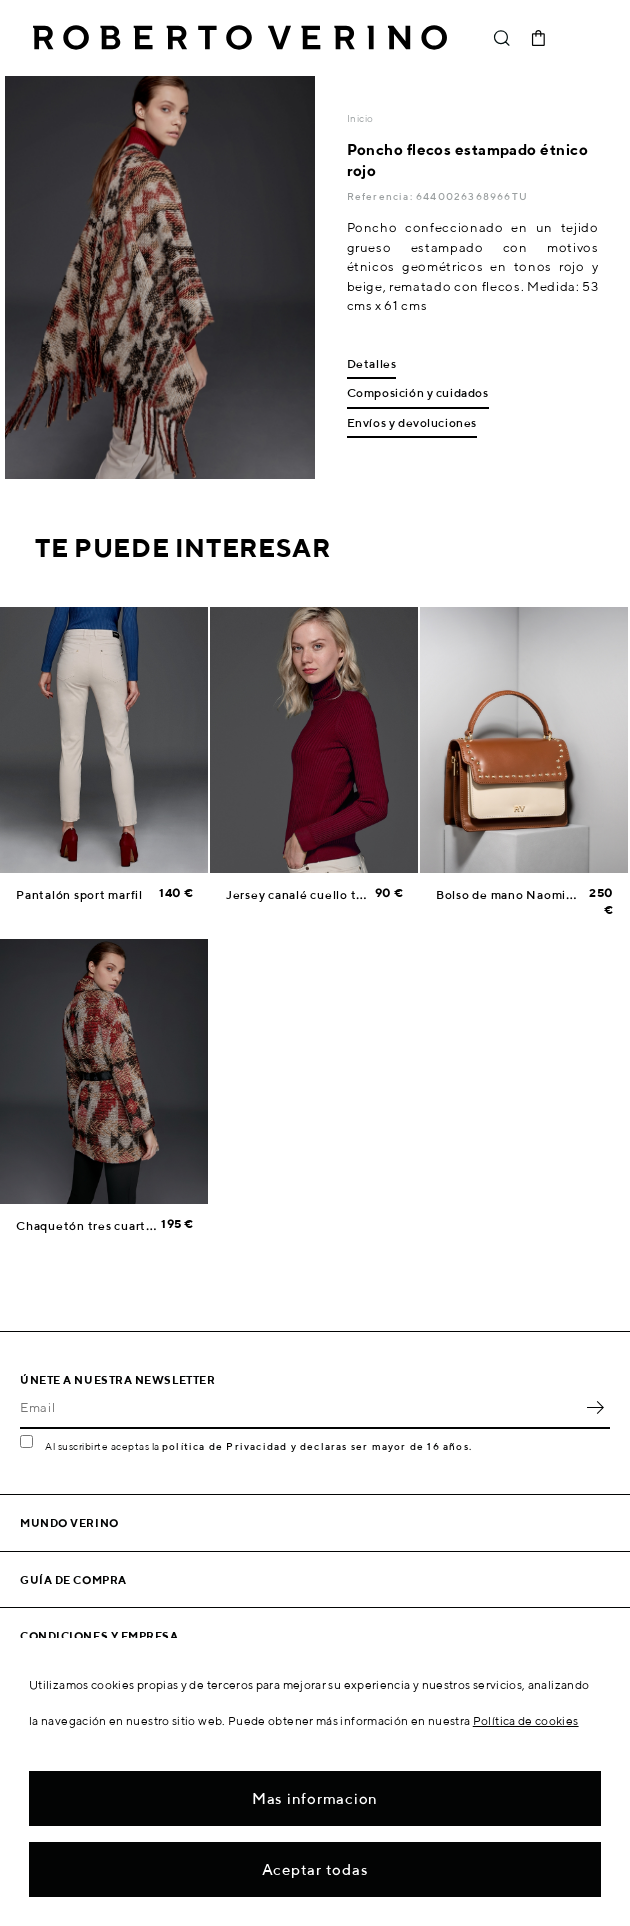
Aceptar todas (315, 1869)
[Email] (300, 1407)
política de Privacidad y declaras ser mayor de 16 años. (317, 1446)
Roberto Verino (240, 38)
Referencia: (381, 196)
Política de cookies (526, 1720)
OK (595, 1407)
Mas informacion (315, 1798)
